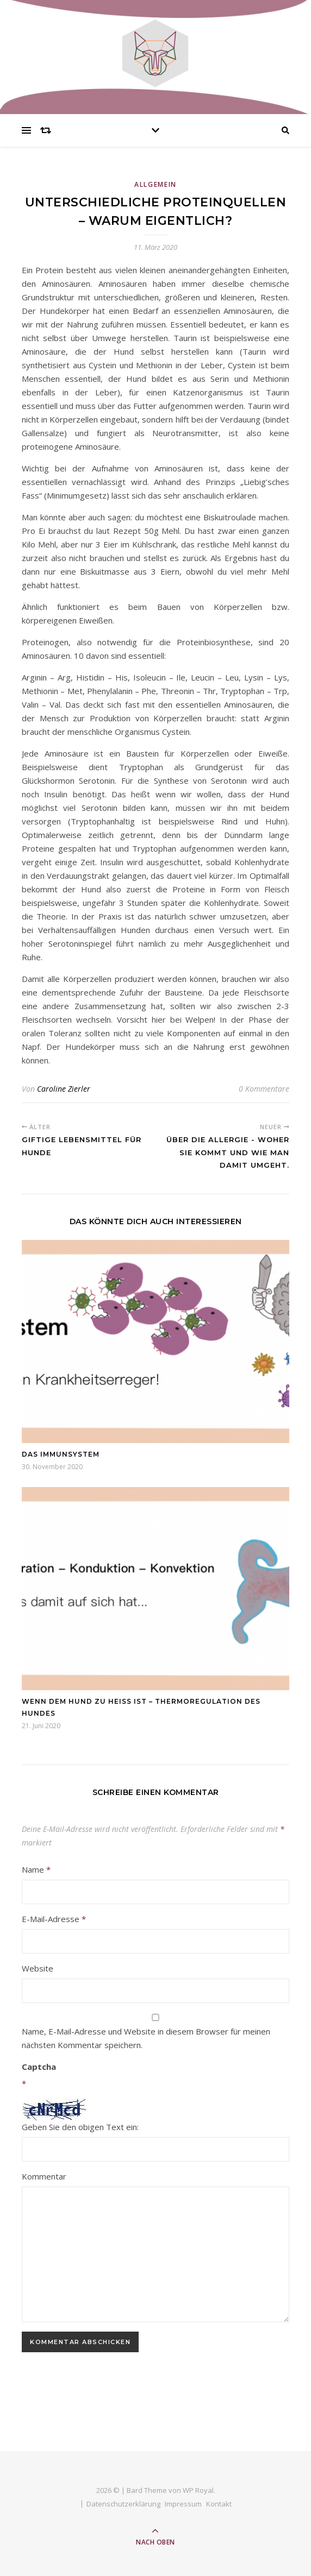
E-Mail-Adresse (54, 1918)
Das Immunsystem (60, 1454)
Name (36, 1869)
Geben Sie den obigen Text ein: (80, 2126)
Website (37, 1968)
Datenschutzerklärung (123, 2504)
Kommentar (44, 2176)
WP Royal (198, 2490)
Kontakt (219, 2504)
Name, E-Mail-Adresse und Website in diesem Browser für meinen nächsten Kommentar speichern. (146, 2038)
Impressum (183, 2504)
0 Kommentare (264, 1089)
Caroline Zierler (63, 1089)
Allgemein (155, 184)
